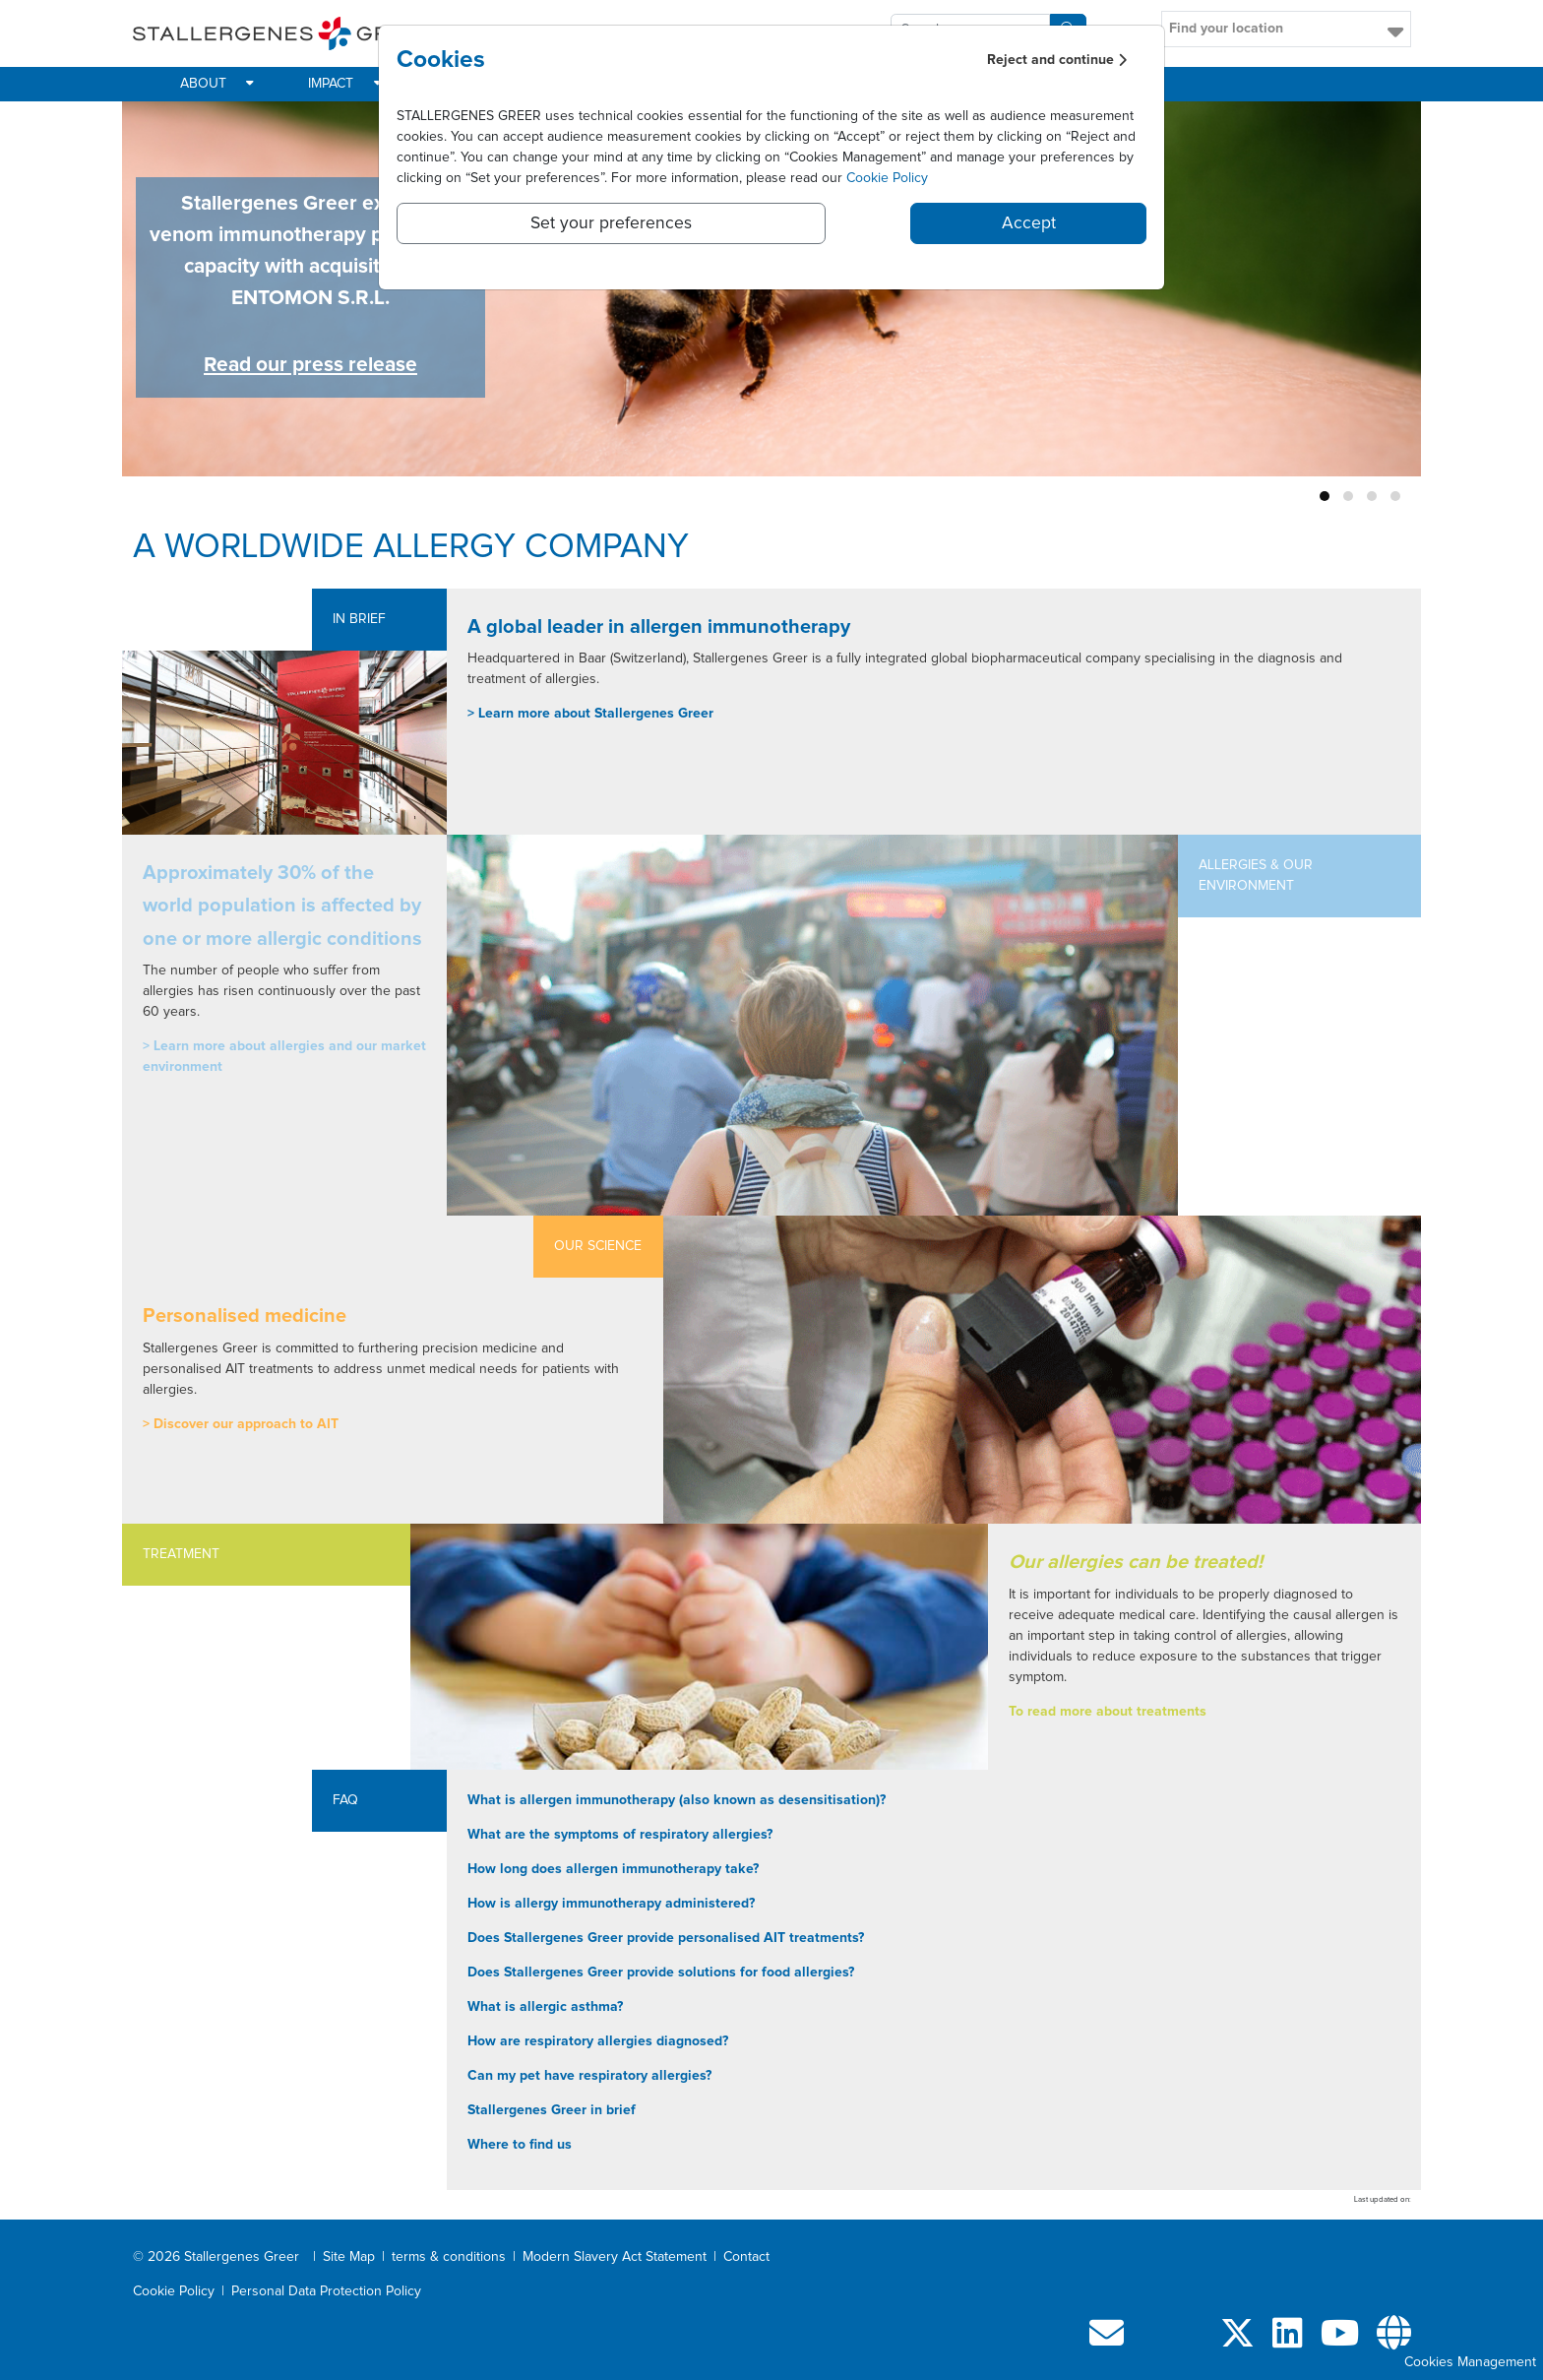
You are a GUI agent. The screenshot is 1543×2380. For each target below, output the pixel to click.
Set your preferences (611, 223)
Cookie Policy (887, 178)
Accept (1029, 223)
